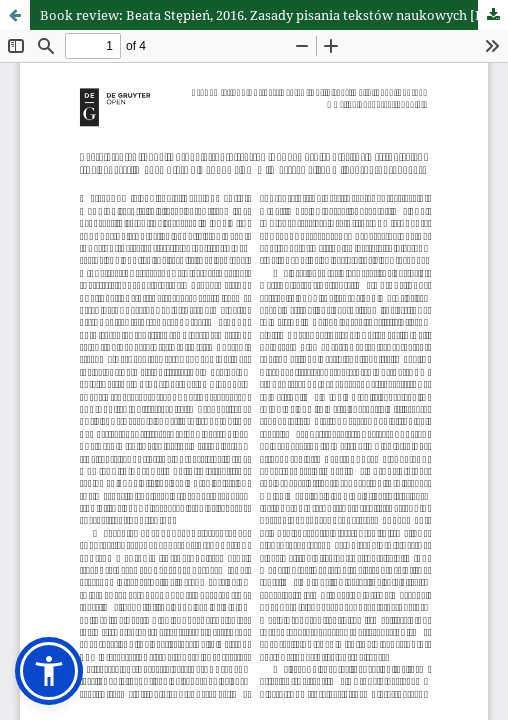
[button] (49, 671)
